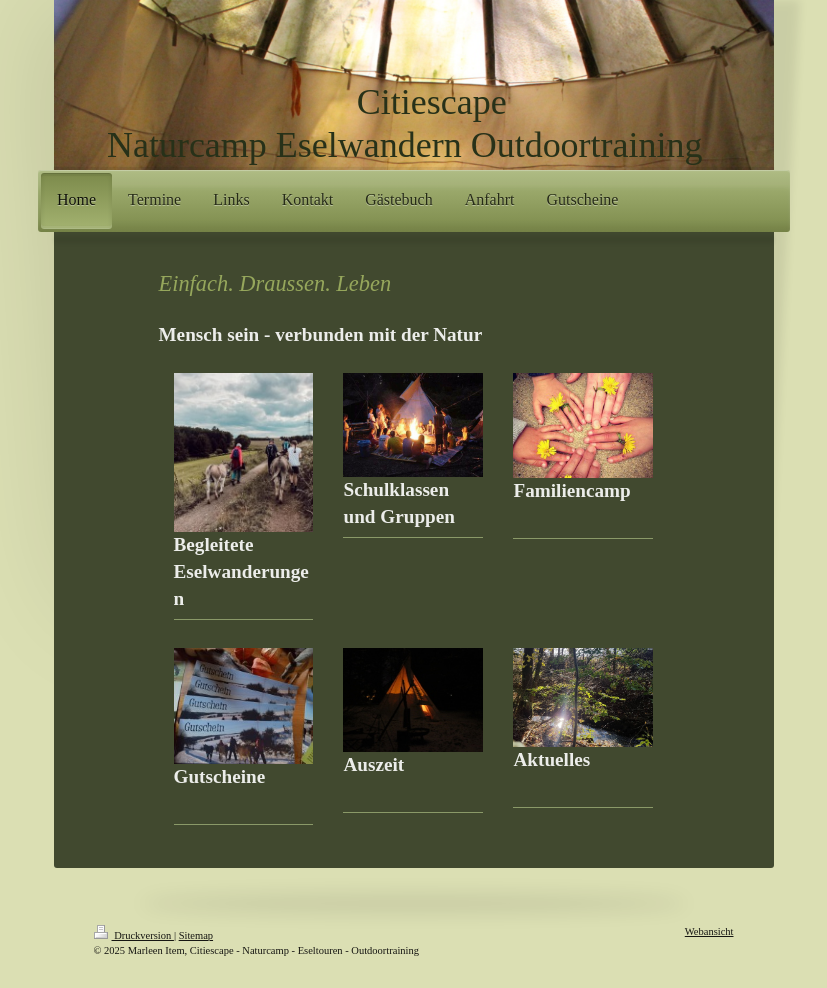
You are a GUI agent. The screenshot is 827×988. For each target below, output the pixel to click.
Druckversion (134, 935)
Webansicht (709, 931)
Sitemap (196, 935)
